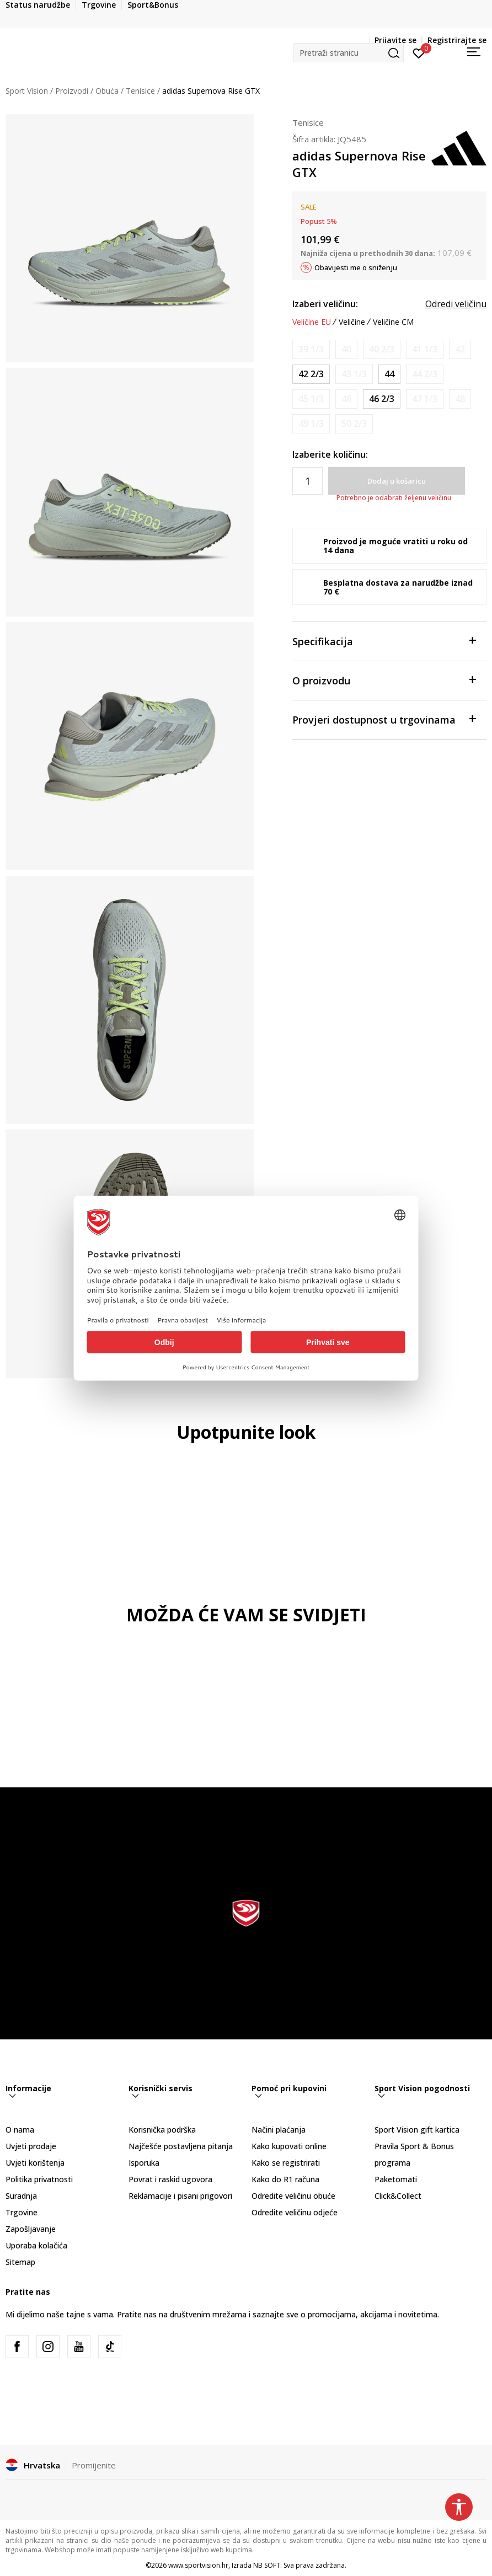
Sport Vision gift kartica (417, 2129)
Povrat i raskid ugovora (170, 2179)
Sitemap (20, 2262)
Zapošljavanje (31, 2229)
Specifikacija (383, 640)
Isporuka (144, 2162)
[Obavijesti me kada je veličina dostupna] (311, 349)
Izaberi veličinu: (325, 304)
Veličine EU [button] (311, 322)
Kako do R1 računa (285, 2179)
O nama (20, 2129)
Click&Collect (398, 2196)
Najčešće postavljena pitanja (181, 2146)
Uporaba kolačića (36, 2245)
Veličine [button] (352, 322)
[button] (348, 52)
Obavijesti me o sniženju (355, 267)
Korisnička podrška (162, 2129)
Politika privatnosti (39, 2179)
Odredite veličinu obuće (293, 2196)
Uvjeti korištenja (35, 2162)
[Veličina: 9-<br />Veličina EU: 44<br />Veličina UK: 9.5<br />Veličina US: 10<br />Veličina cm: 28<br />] (389, 374)
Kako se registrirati (286, 2162)
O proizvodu (383, 679)
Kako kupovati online (289, 2146)
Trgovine (22, 2212)
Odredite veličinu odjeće (295, 2212)
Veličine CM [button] (393, 322)
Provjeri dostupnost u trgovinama (383, 718)
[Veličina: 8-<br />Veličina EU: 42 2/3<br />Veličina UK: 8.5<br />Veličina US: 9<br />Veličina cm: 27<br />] (311, 374)
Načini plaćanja (279, 2129)
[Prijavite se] (419, 52)
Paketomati (396, 2179)
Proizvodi (71, 90)
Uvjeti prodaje (31, 2146)
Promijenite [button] (94, 2465)
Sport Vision (27, 90)
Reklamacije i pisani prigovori (180, 2196)
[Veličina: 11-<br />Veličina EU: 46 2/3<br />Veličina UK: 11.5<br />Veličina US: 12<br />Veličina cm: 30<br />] (381, 399)
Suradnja (21, 2196)
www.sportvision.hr (198, 2565)
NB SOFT (266, 2565)
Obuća (107, 90)
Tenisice (140, 90)
